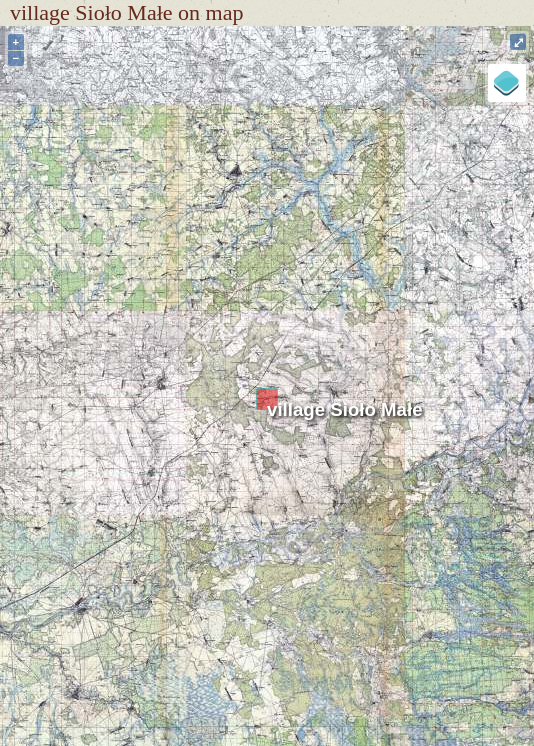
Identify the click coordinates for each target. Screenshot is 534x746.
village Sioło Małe (345, 409)
